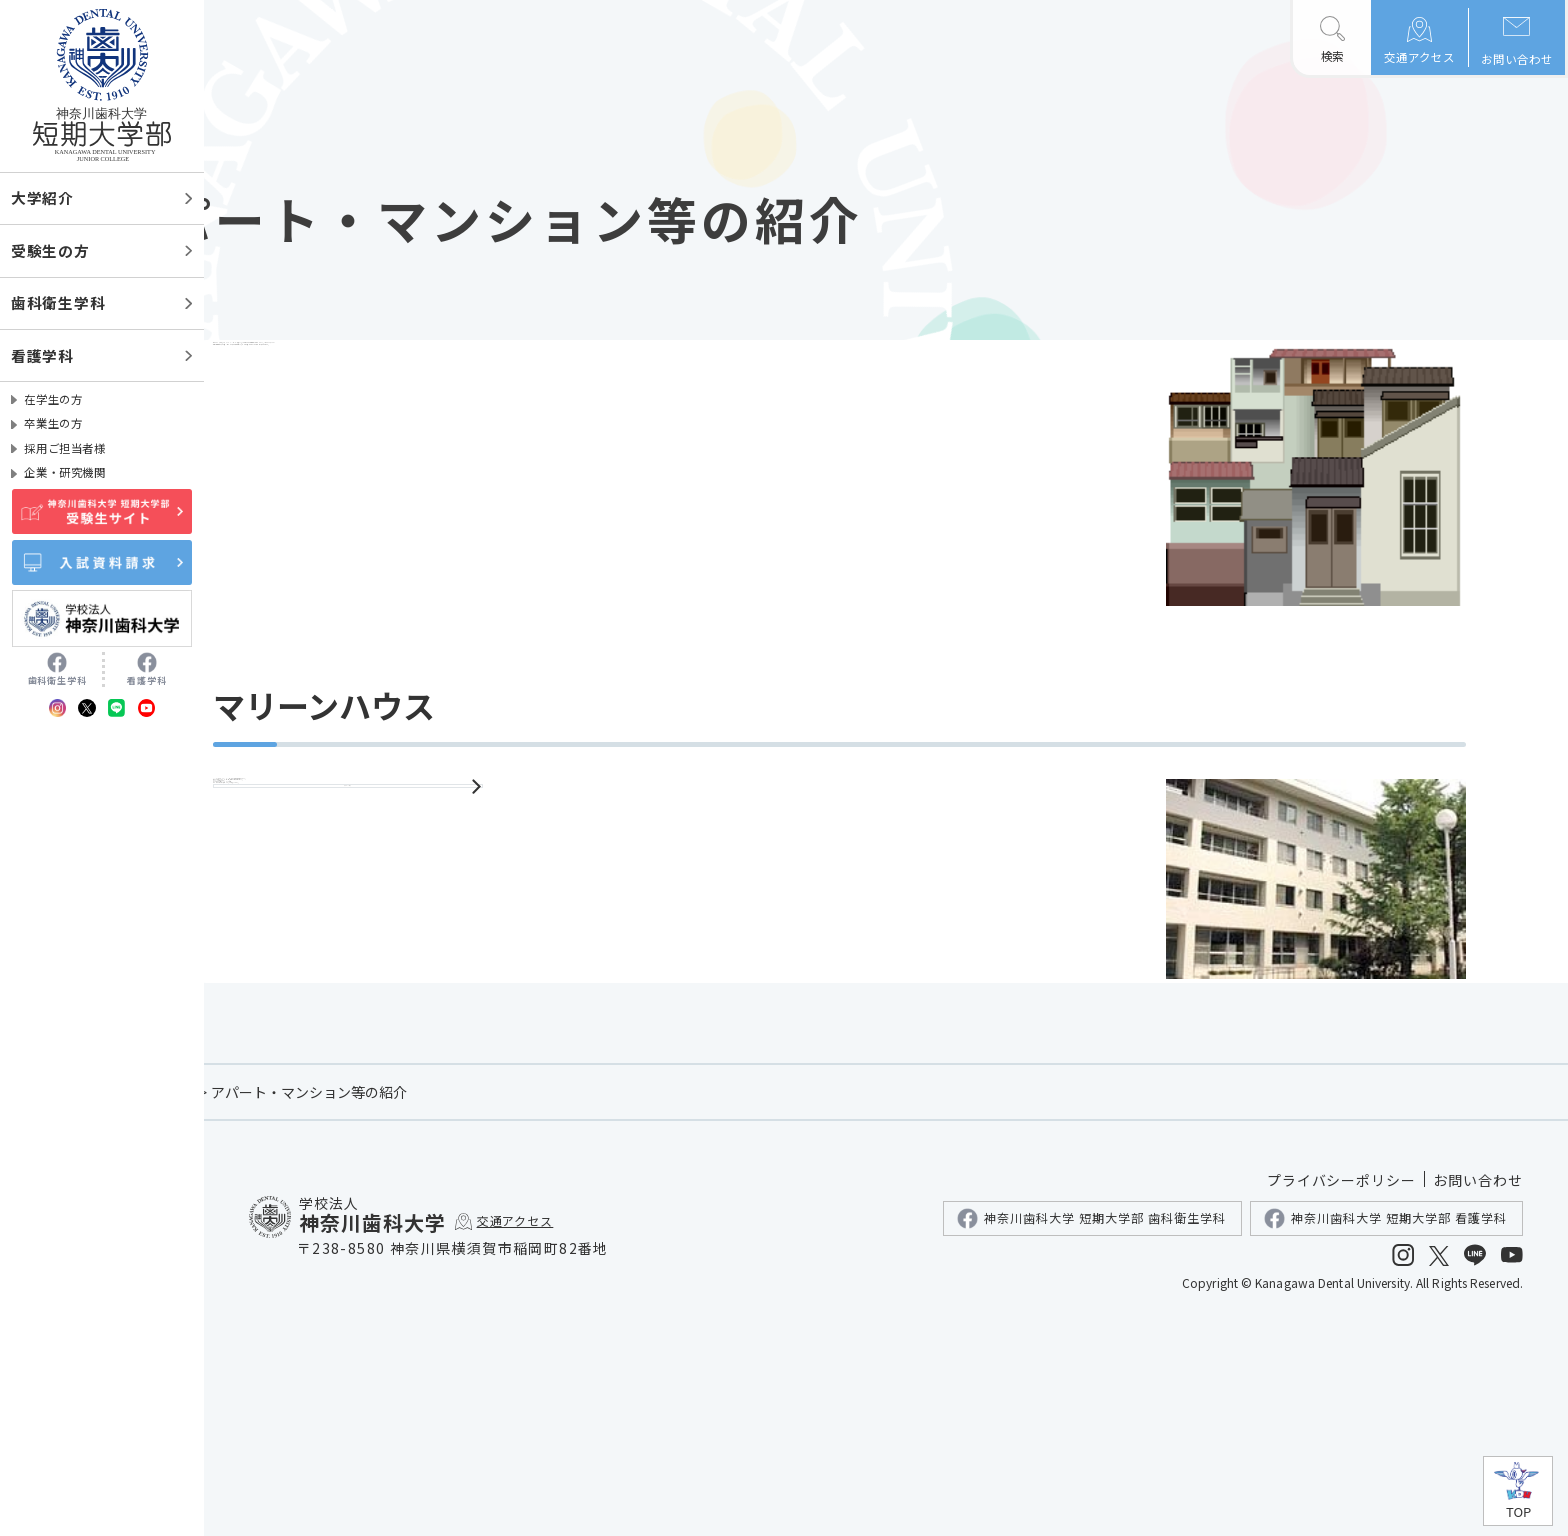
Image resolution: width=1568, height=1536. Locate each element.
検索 (1332, 56)
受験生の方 (50, 250)
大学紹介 (42, 197)
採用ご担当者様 (64, 448)
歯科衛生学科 (58, 302)
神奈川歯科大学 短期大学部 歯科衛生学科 (1091, 1425)
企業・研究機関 (64, 472)
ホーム (272, 1299)
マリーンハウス (509, 1050)
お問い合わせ (1517, 59)
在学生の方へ (357, 1299)
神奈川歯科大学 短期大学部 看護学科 (1385, 1425)
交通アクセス (1419, 57)
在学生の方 (53, 399)
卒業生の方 (53, 423)
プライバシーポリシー (1342, 1387)
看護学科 (42, 355)
